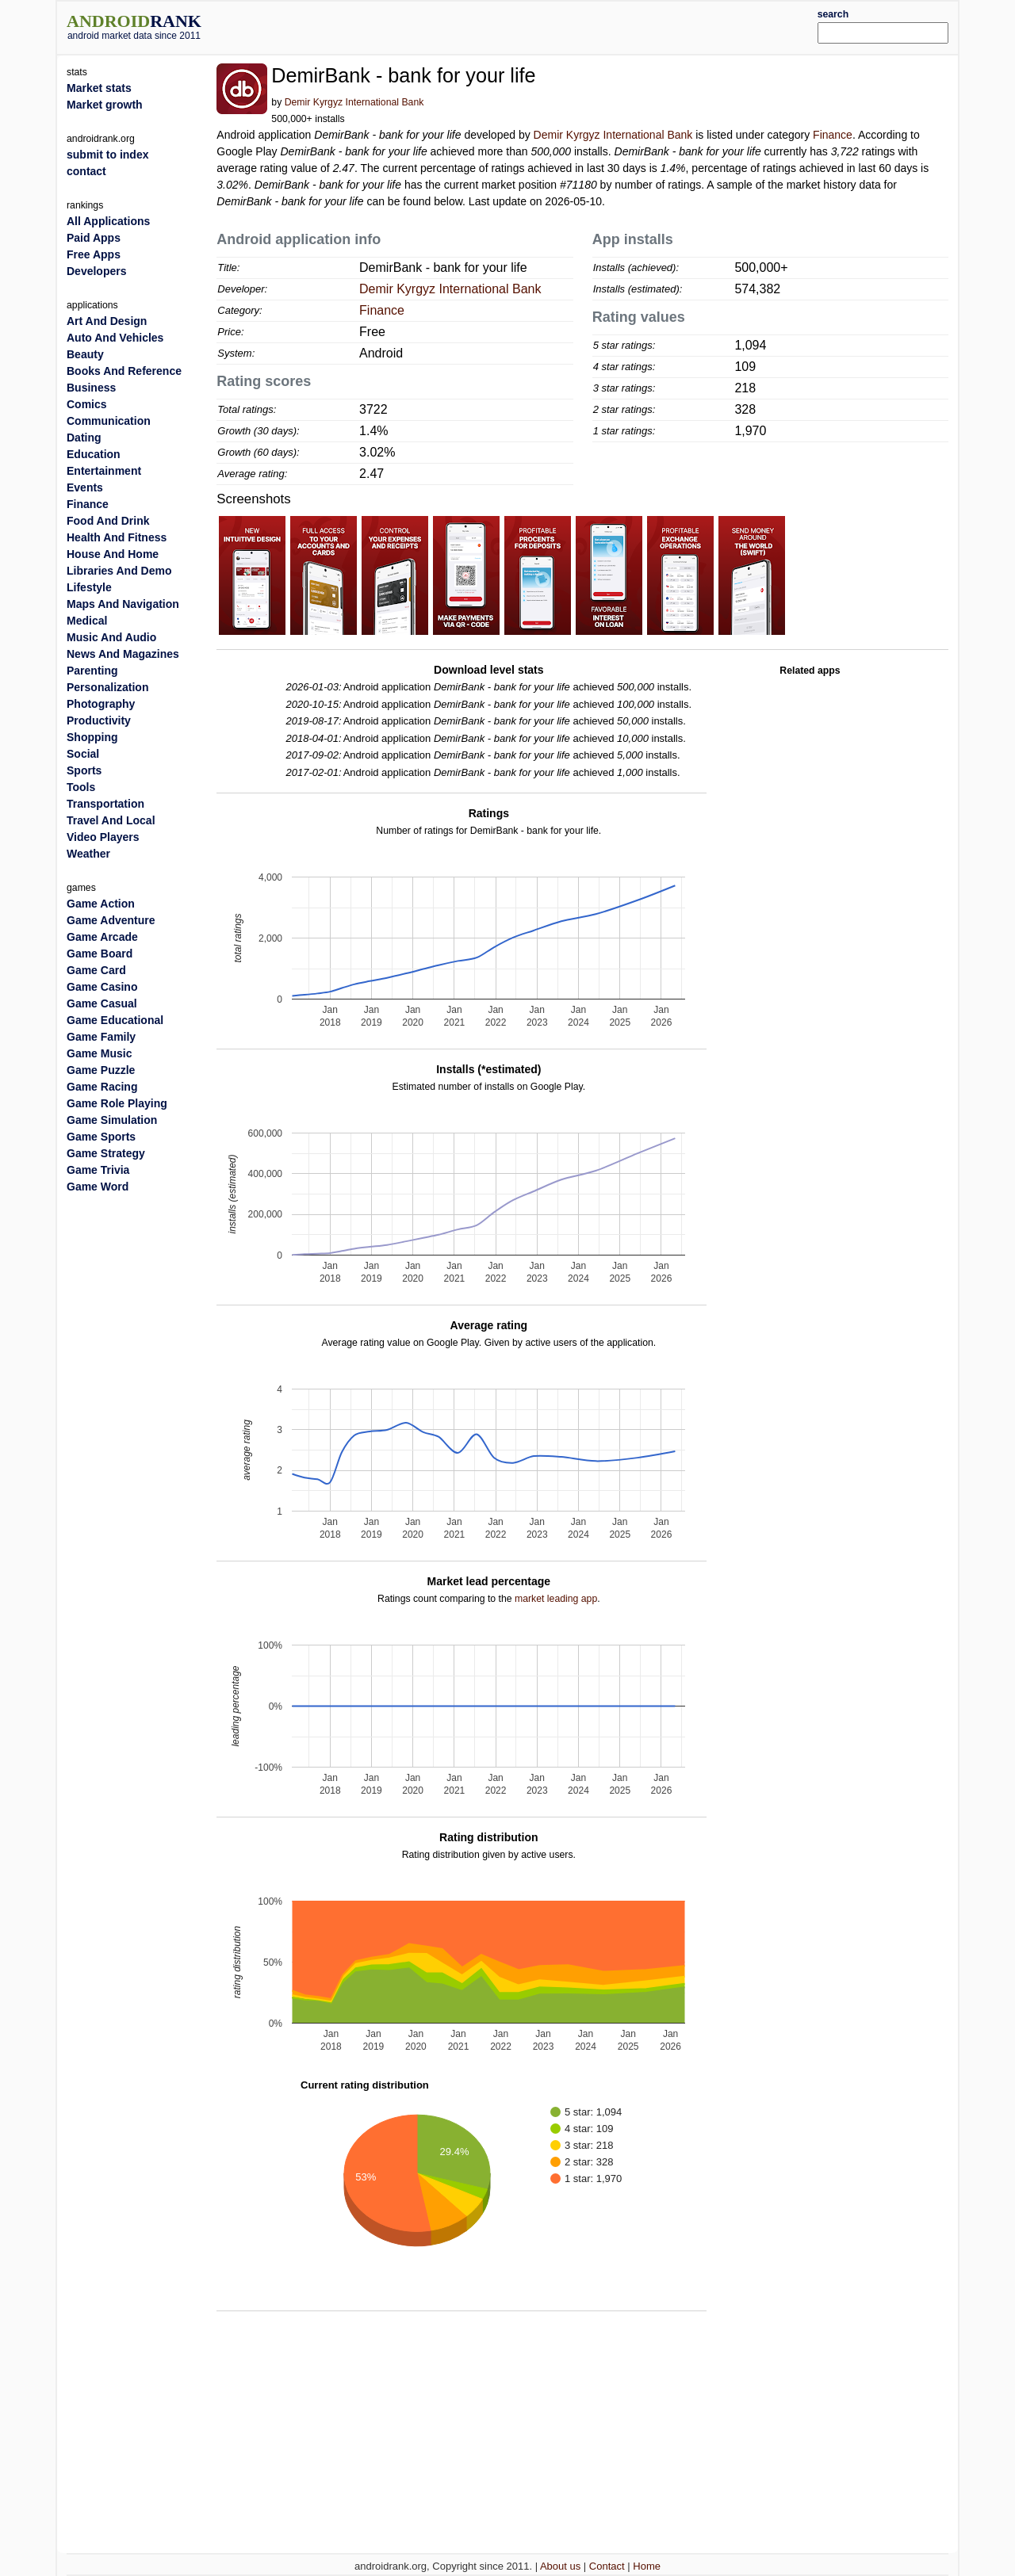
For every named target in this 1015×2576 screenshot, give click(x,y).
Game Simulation (112, 1120)
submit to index (107, 154)
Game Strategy (106, 1153)
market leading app (556, 1598)
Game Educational (115, 1020)
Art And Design (107, 321)
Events (85, 487)
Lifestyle (89, 587)
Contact (607, 2566)
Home (647, 2566)
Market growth (105, 104)
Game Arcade (102, 937)
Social (83, 753)
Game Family (101, 1036)
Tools (81, 787)
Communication (109, 421)
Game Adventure (111, 920)
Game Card (96, 970)
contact (86, 171)
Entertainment (104, 470)
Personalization (107, 687)
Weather (88, 853)
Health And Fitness (117, 537)
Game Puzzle (101, 1070)
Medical (87, 620)
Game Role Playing (117, 1103)
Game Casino (102, 986)
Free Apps (94, 254)
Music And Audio (111, 637)
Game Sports (101, 1136)
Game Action (101, 903)
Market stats (99, 88)
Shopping (92, 737)
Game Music (99, 1053)
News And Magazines (123, 654)
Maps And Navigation (123, 604)
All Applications (108, 221)
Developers (96, 271)
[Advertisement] (544, 25)
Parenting (92, 670)
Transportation (105, 803)
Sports (84, 770)
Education (94, 454)
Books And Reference (124, 371)
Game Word (97, 1186)
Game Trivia (98, 1170)
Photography (101, 704)
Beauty (85, 354)
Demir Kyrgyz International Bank (354, 102)
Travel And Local (111, 820)
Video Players (103, 837)
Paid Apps (94, 237)
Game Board (99, 953)
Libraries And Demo (119, 570)
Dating (84, 437)
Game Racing (102, 1086)
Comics (87, 404)
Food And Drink (108, 520)
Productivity (99, 720)
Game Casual (102, 1003)
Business (91, 387)
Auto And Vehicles (115, 337)
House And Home (113, 554)
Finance (832, 134)
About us (560, 2566)
